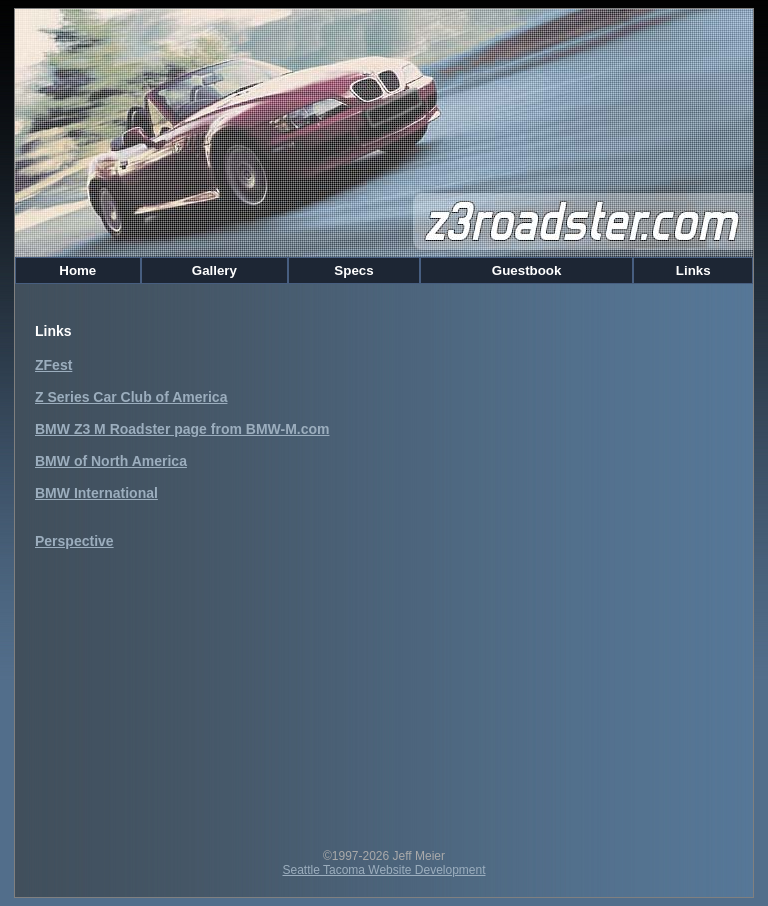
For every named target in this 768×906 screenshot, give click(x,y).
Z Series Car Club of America (131, 397)
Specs (354, 270)
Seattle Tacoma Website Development (384, 870)
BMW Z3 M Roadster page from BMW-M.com (182, 429)
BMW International (96, 493)
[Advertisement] (384, 689)
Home (78, 270)
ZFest (53, 365)
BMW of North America (111, 461)
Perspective (74, 541)
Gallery (214, 270)
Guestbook (526, 270)
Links (693, 270)
